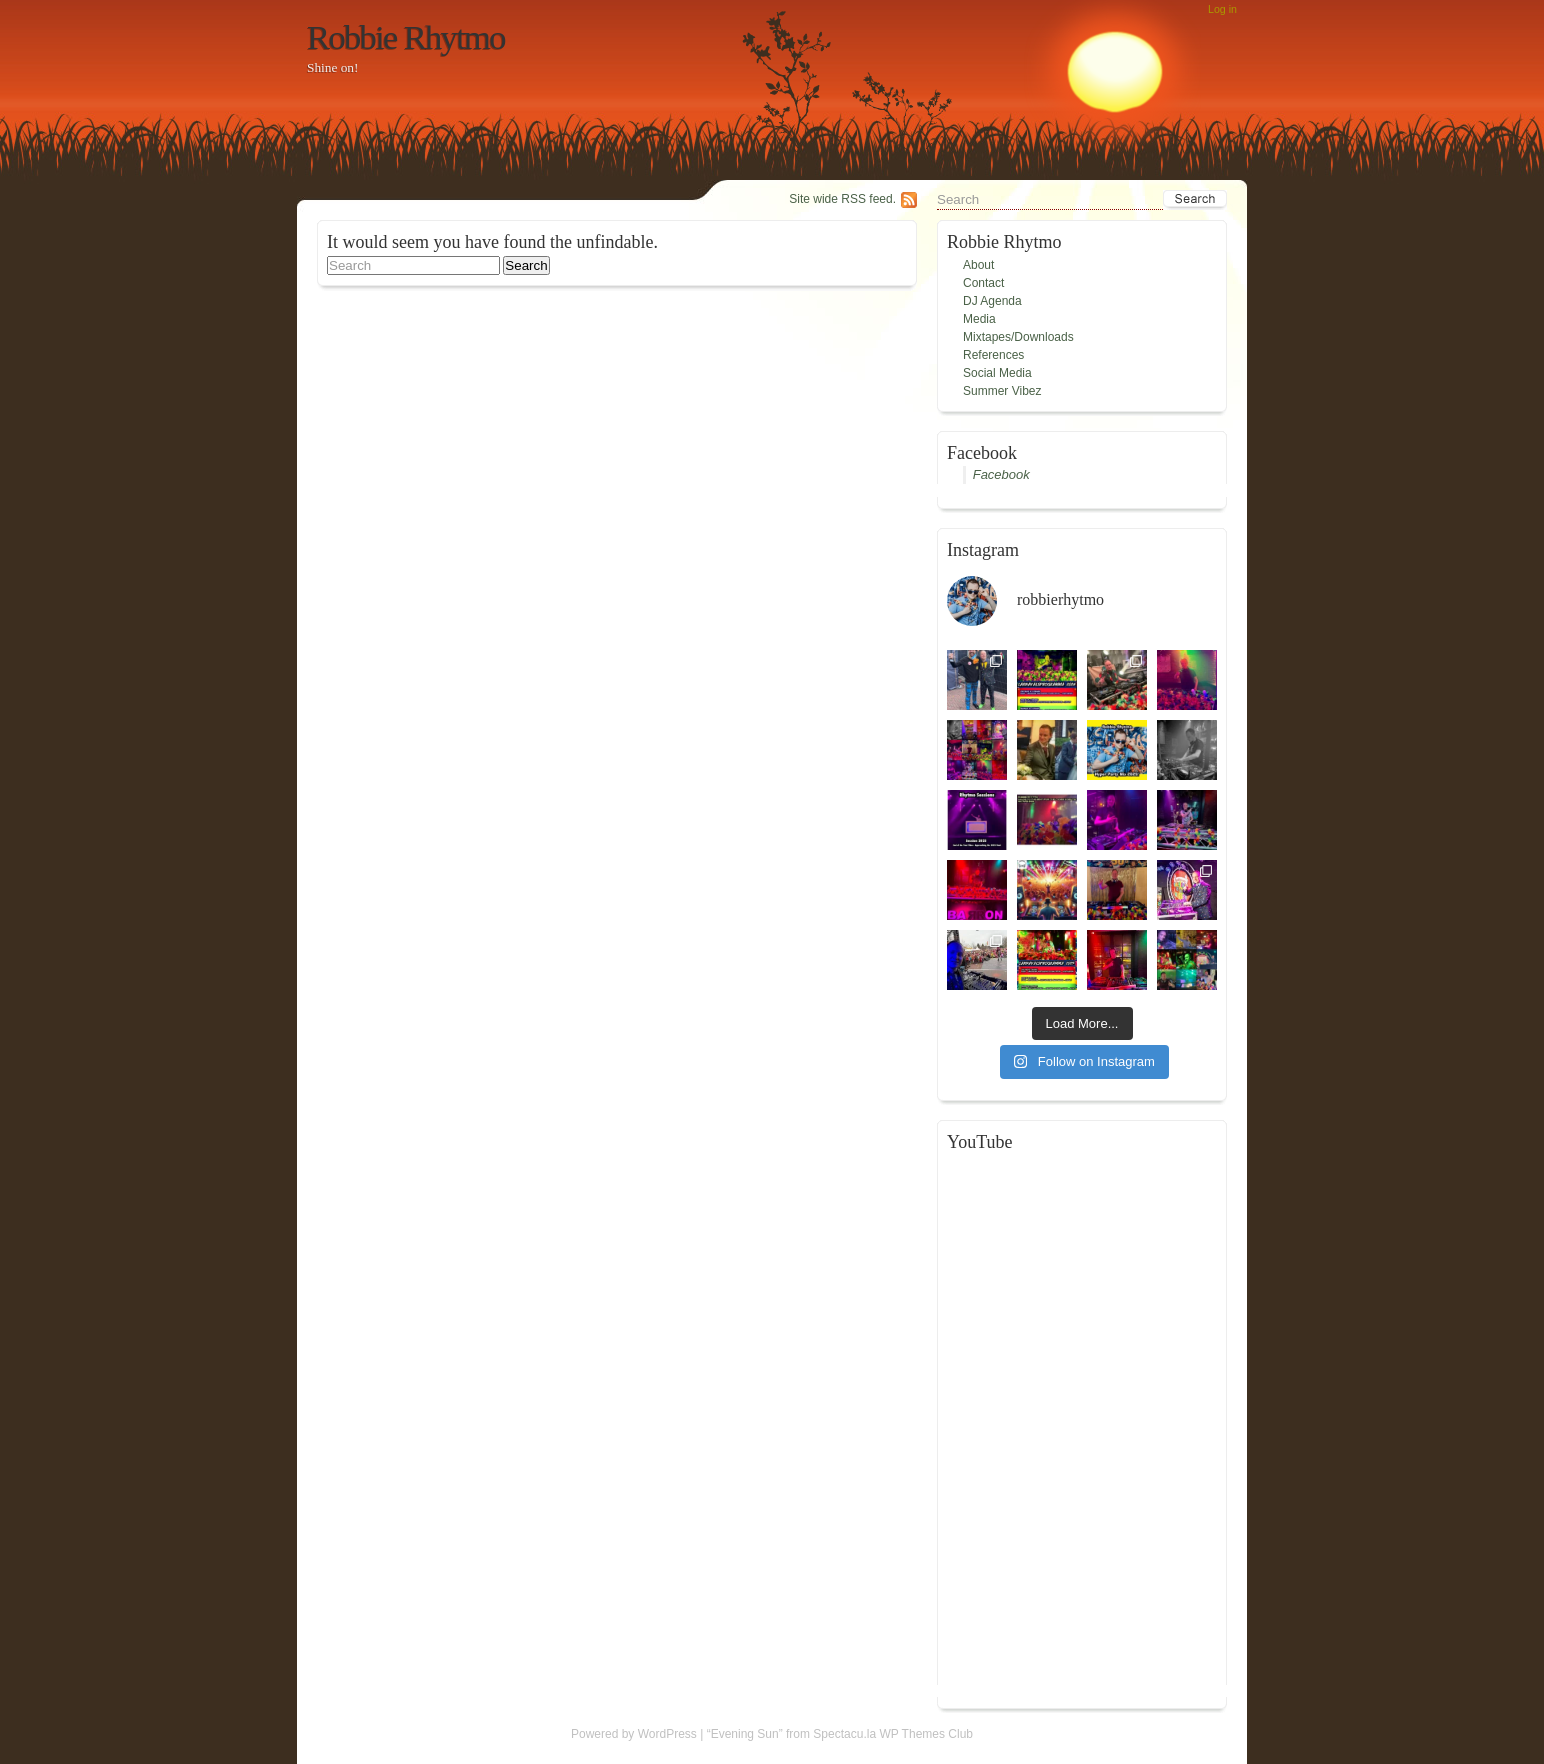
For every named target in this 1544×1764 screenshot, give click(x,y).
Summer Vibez (1002, 391)
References (993, 355)
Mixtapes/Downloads (1018, 337)
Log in (1222, 9)
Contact (983, 283)
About (978, 265)
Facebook (1001, 474)
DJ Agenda (992, 301)
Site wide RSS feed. (842, 199)
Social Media (997, 373)
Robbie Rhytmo (406, 37)
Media (979, 319)
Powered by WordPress (634, 1734)
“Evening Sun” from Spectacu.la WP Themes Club (840, 1734)
